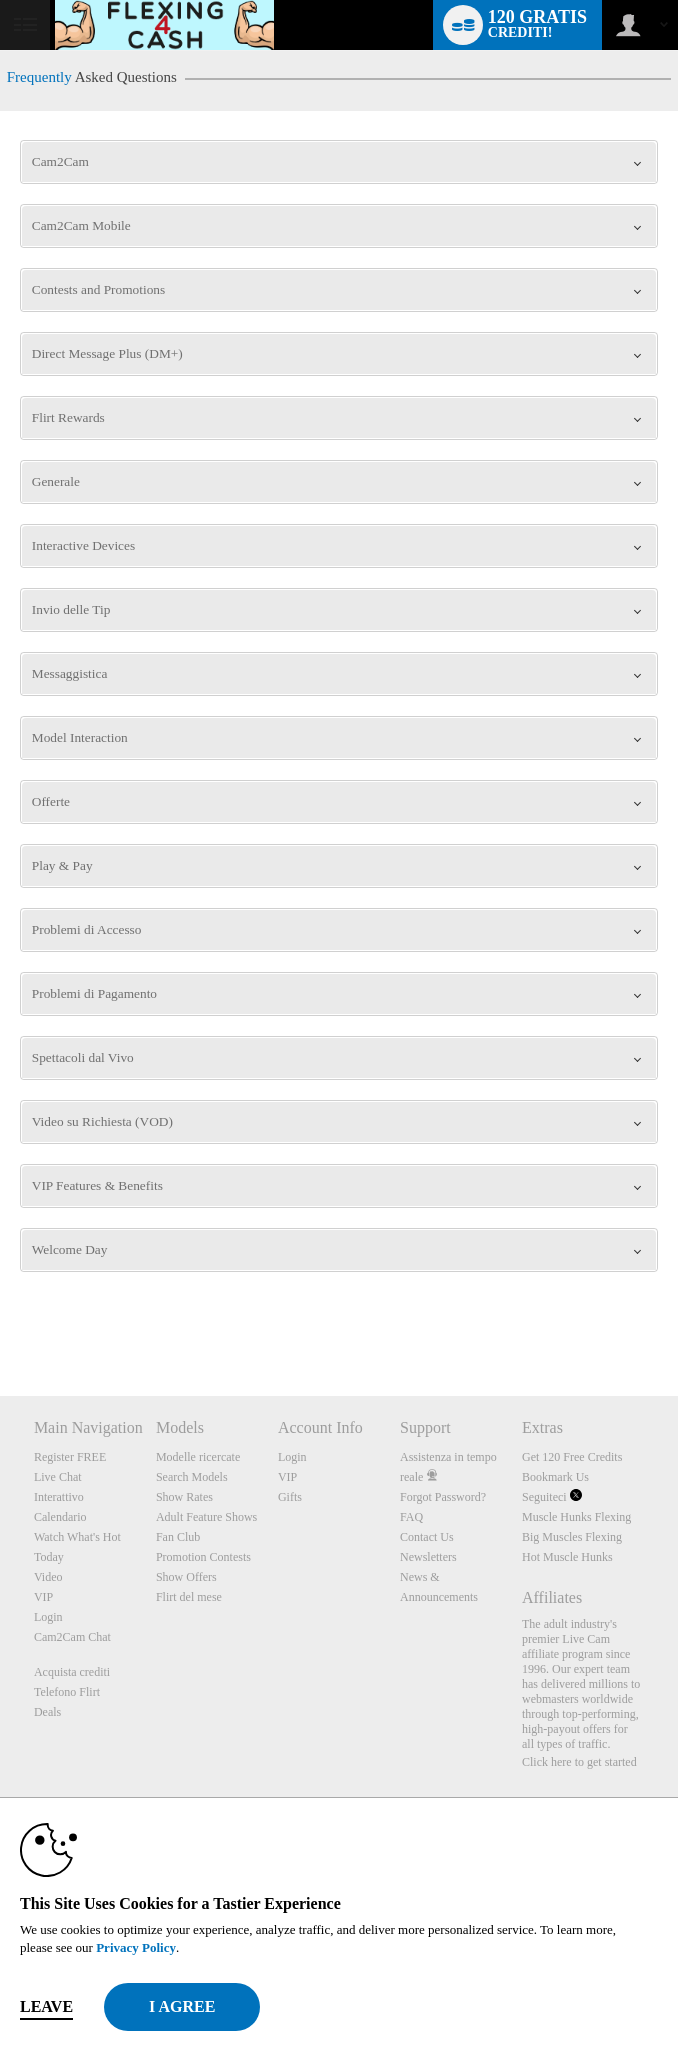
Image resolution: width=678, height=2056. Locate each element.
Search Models (192, 1477)
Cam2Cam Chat (72, 1637)
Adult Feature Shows (206, 1517)
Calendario (60, 1517)
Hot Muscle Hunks (567, 1557)
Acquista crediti (72, 1672)
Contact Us (427, 1537)
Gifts (290, 1497)
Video (48, 1577)
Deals (47, 1712)
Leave (46, 2006)
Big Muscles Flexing (572, 1537)
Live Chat (58, 1477)
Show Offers (186, 1577)
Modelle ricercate (198, 1457)
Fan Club (178, 1537)
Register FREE (70, 1457)
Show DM (0, 1321)
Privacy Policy (136, 1947)
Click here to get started (579, 1762)
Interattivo (59, 1497)
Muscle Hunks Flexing (576, 1517)
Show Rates (184, 1497)
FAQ (411, 1517)
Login (48, 1617)
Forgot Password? (443, 1497)
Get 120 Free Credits (572, 1457)
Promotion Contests (203, 1557)
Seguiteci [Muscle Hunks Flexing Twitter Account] (552, 1497)
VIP (43, 1597)
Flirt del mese (189, 1597)
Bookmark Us (555, 1477)
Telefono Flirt (67, 1692)
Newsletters (428, 1557)
